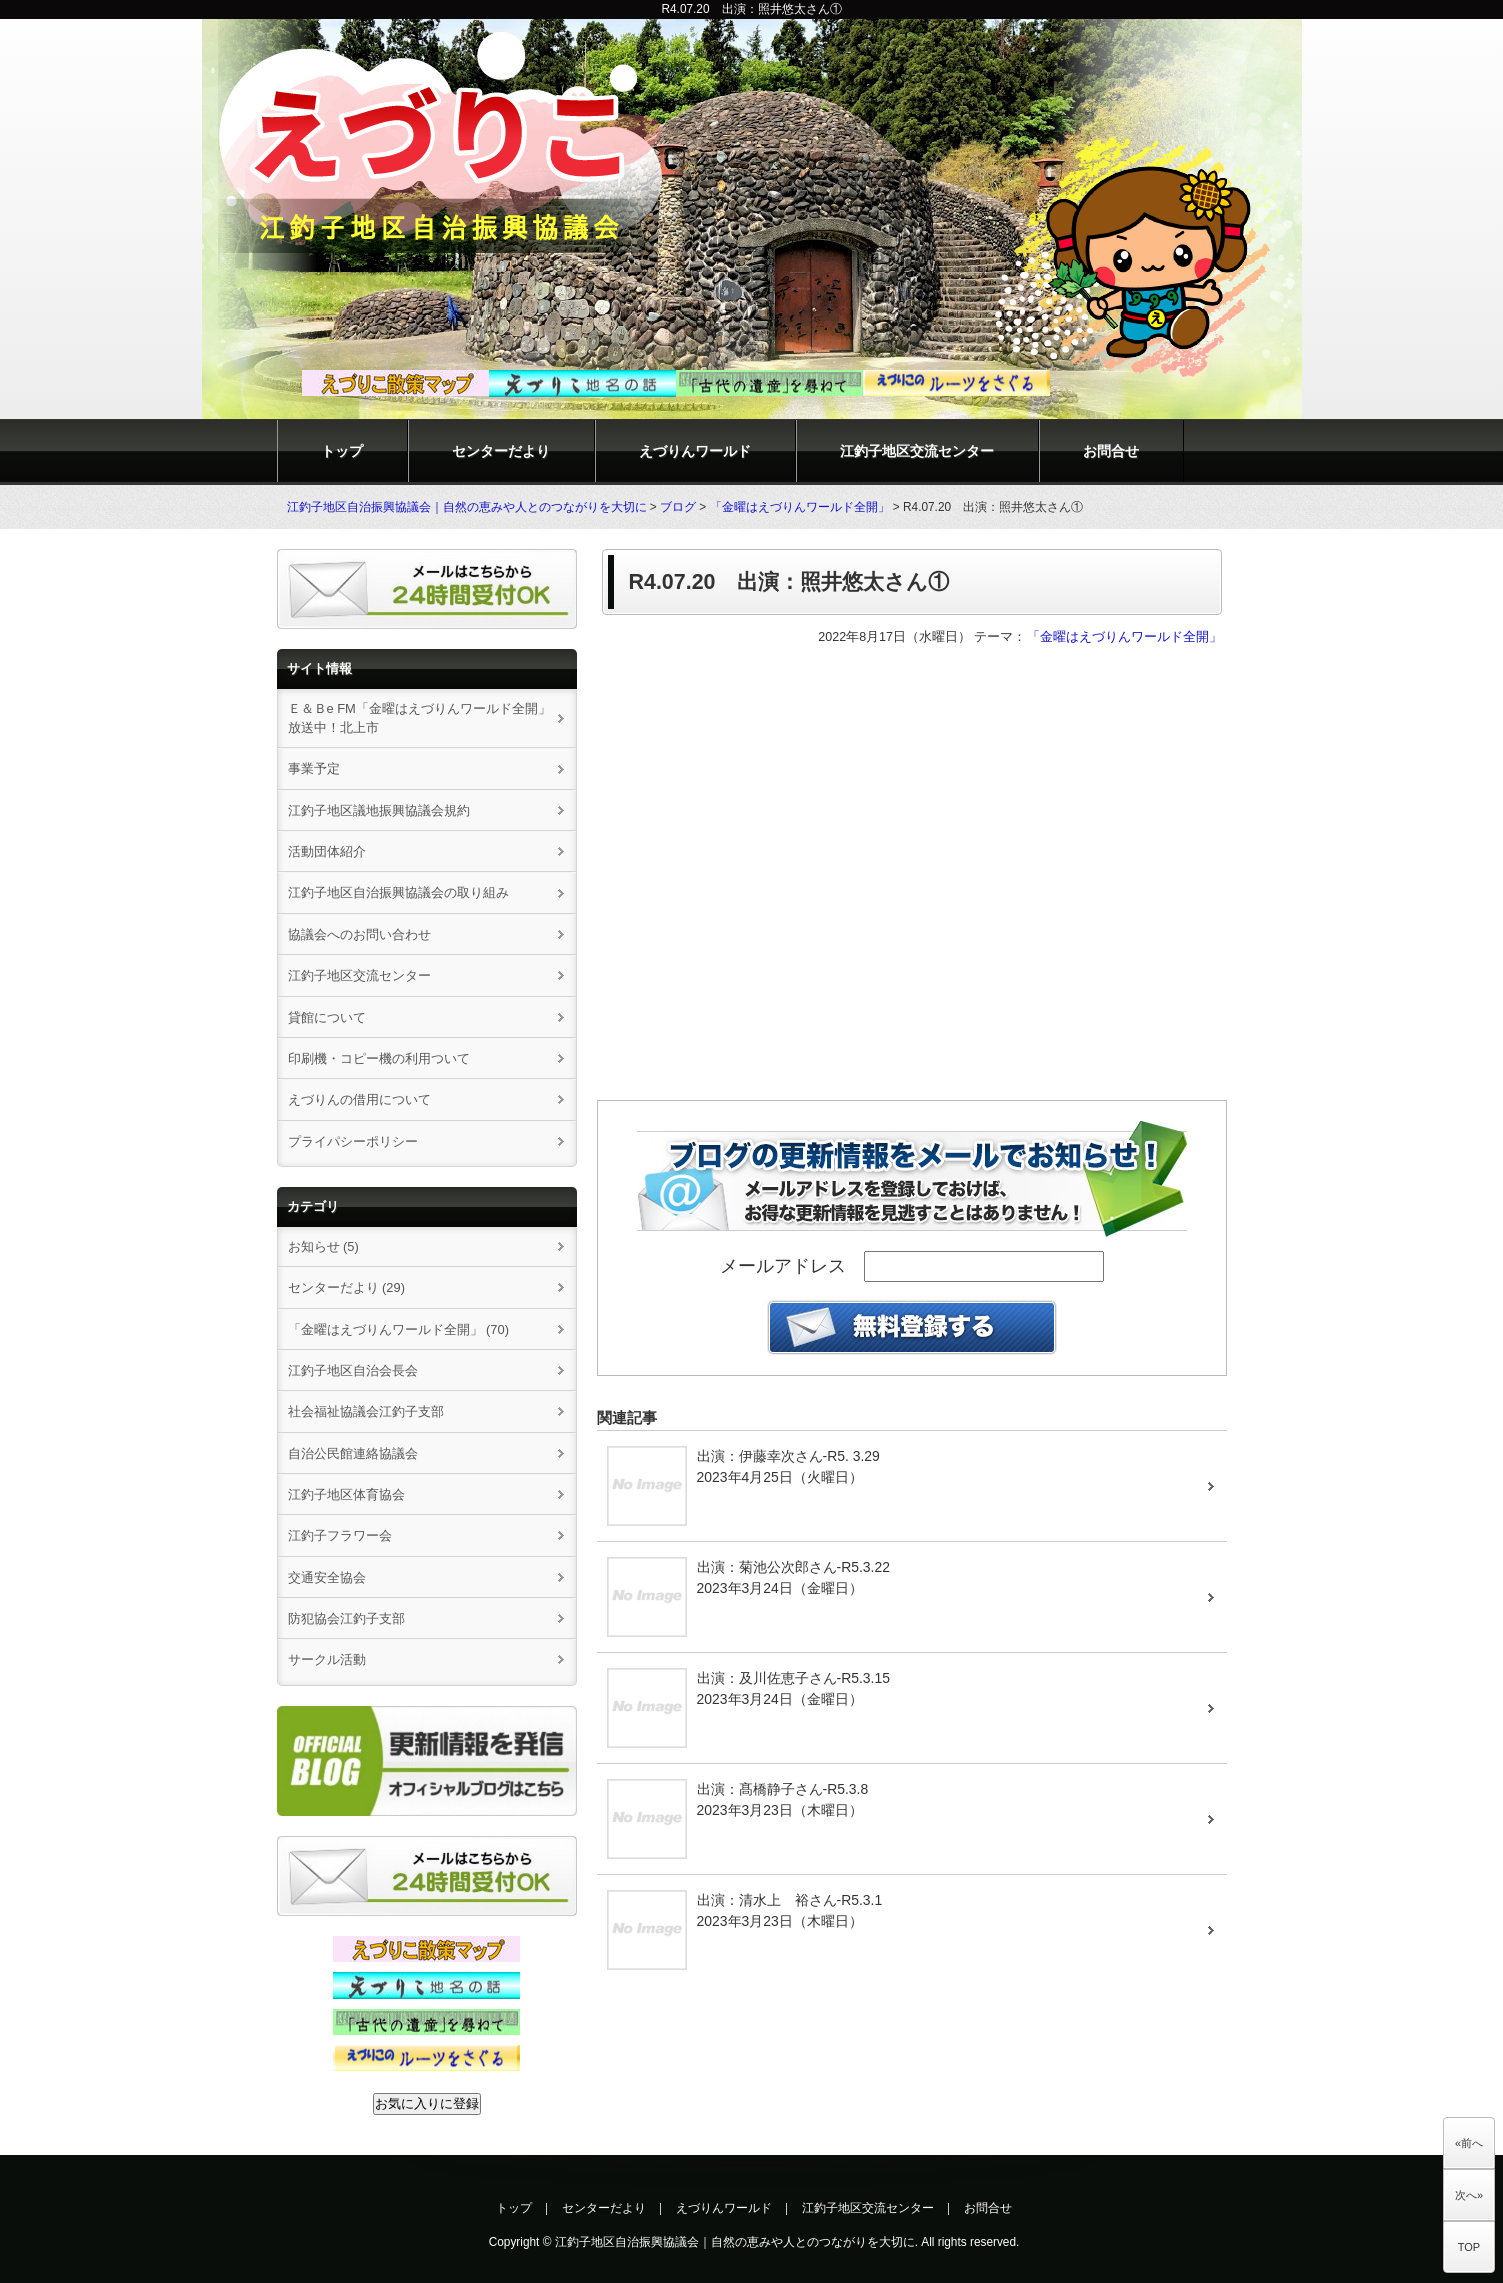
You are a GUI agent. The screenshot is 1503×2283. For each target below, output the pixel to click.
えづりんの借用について (366, 1099)
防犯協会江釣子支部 (346, 1618)
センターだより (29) (347, 1287)
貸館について (327, 1017)
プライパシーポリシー (353, 1141)
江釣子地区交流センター (917, 451)
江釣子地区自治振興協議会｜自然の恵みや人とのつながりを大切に (467, 507)
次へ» (1469, 2195)
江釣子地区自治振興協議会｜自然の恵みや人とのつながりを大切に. (736, 2242)
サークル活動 (327, 1659)
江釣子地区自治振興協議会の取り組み (398, 892)
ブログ (678, 507)
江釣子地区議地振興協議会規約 (379, 810)
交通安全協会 (327, 1577)
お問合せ (1111, 451)
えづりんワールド (695, 451)
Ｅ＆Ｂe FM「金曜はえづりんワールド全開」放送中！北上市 (419, 718)
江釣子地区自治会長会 (353, 1370)
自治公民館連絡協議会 (353, 1453)
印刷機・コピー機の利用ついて (379, 1058)
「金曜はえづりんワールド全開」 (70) (399, 1329)
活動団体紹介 (327, 851)
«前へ (1469, 2143)
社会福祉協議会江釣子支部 (366, 1411)
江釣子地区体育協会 (346, 1494)
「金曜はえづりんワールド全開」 (800, 507)
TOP (1469, 2247)
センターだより (501, 451)
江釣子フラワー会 (340, 1535)
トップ (342, 451)
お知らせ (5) (323, 1246)
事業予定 (314, 768)
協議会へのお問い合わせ (359, 934)
